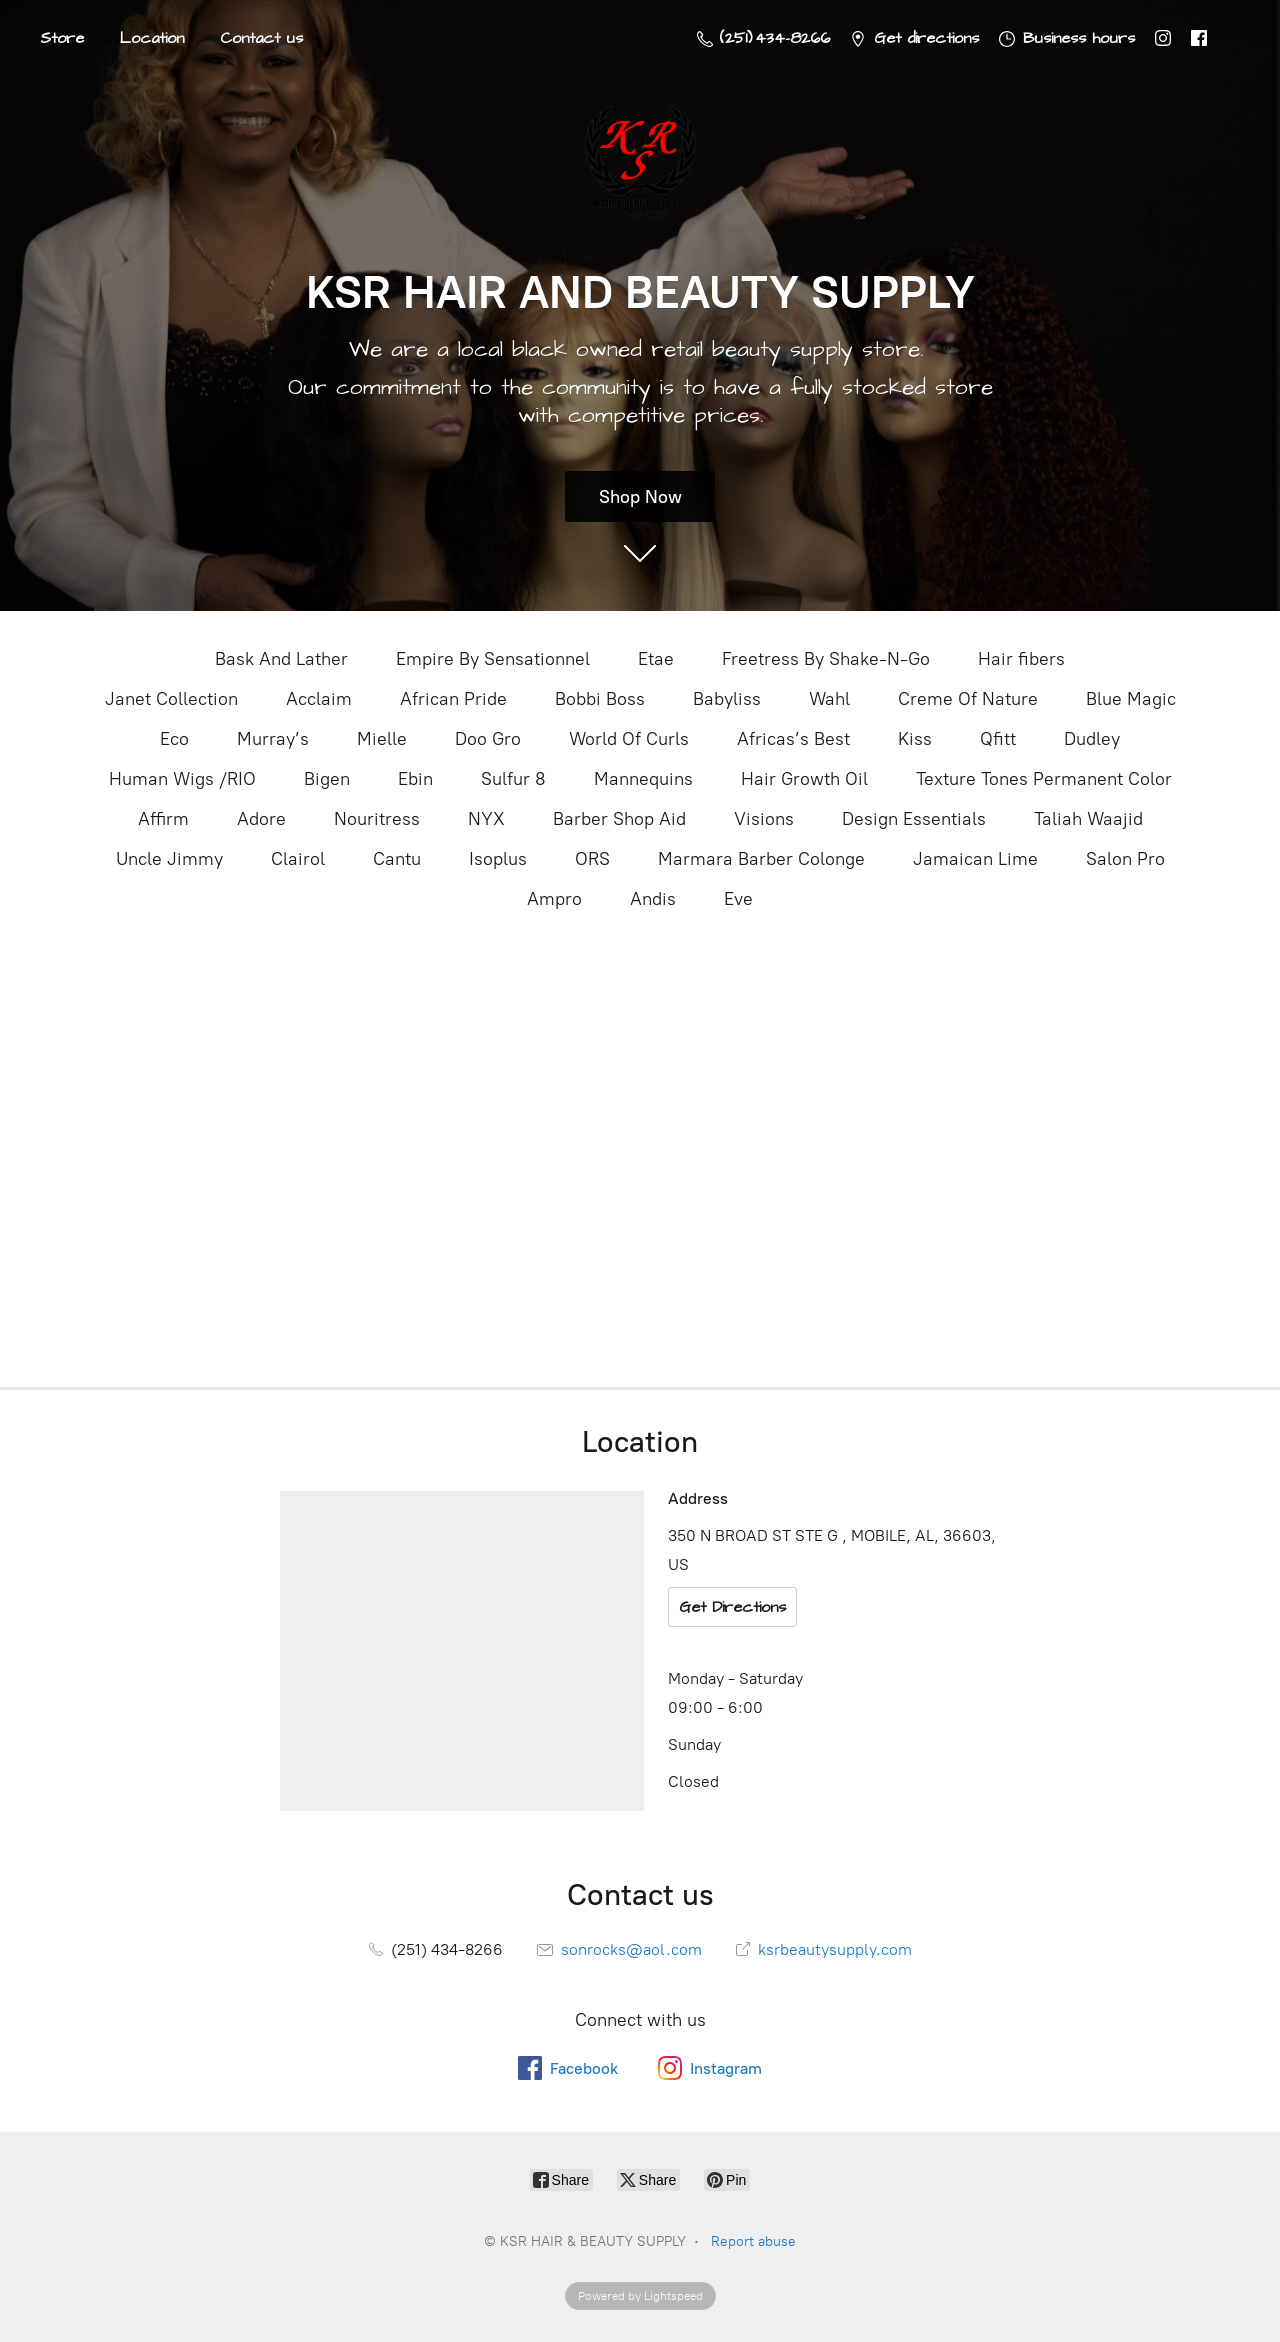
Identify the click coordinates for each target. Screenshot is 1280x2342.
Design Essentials (914, 819)
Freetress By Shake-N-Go (826, 659)
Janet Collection (171, 699)
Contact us (261, 38)
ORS (592, 859)
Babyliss (727, 699)
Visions (764, 819)
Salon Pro (1125, 859)
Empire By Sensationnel (493, 659)
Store (62, 38)
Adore (261, 819)
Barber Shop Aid (619, 819)
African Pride (453, 699)
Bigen (327, 779)
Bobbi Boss (600, 699)
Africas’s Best (793, 739)
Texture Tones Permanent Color (1044, 779)
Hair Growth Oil (804, 779)
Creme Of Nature (968, 699)
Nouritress (377, 819)
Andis (653, 899)
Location (152, 38)
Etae (656, 659)
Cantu (397, 859)
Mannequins (643, 779)
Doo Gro (488, 739)
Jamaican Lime (975, 859)
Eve (738, 899)
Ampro (554, 899)
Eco (174, 739)
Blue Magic (1131, 699)
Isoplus (498, 859)
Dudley (1092, 739)
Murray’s (273, 739)
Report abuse (753, 2241)
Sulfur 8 (513, 779)
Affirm (163, 819)
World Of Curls (629, 739)
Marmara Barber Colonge (761, 859)
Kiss (915, 739)
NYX (486, 819)
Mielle (382, 739)
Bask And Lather (281, 659)
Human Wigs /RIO (182, 779)
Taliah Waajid (1088, 819)
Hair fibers (1021, 659)
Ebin (415, 779)
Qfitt (998, 739)
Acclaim (319, 699)
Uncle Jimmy (169, 859)
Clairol (298, 859)
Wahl (829, 699)
